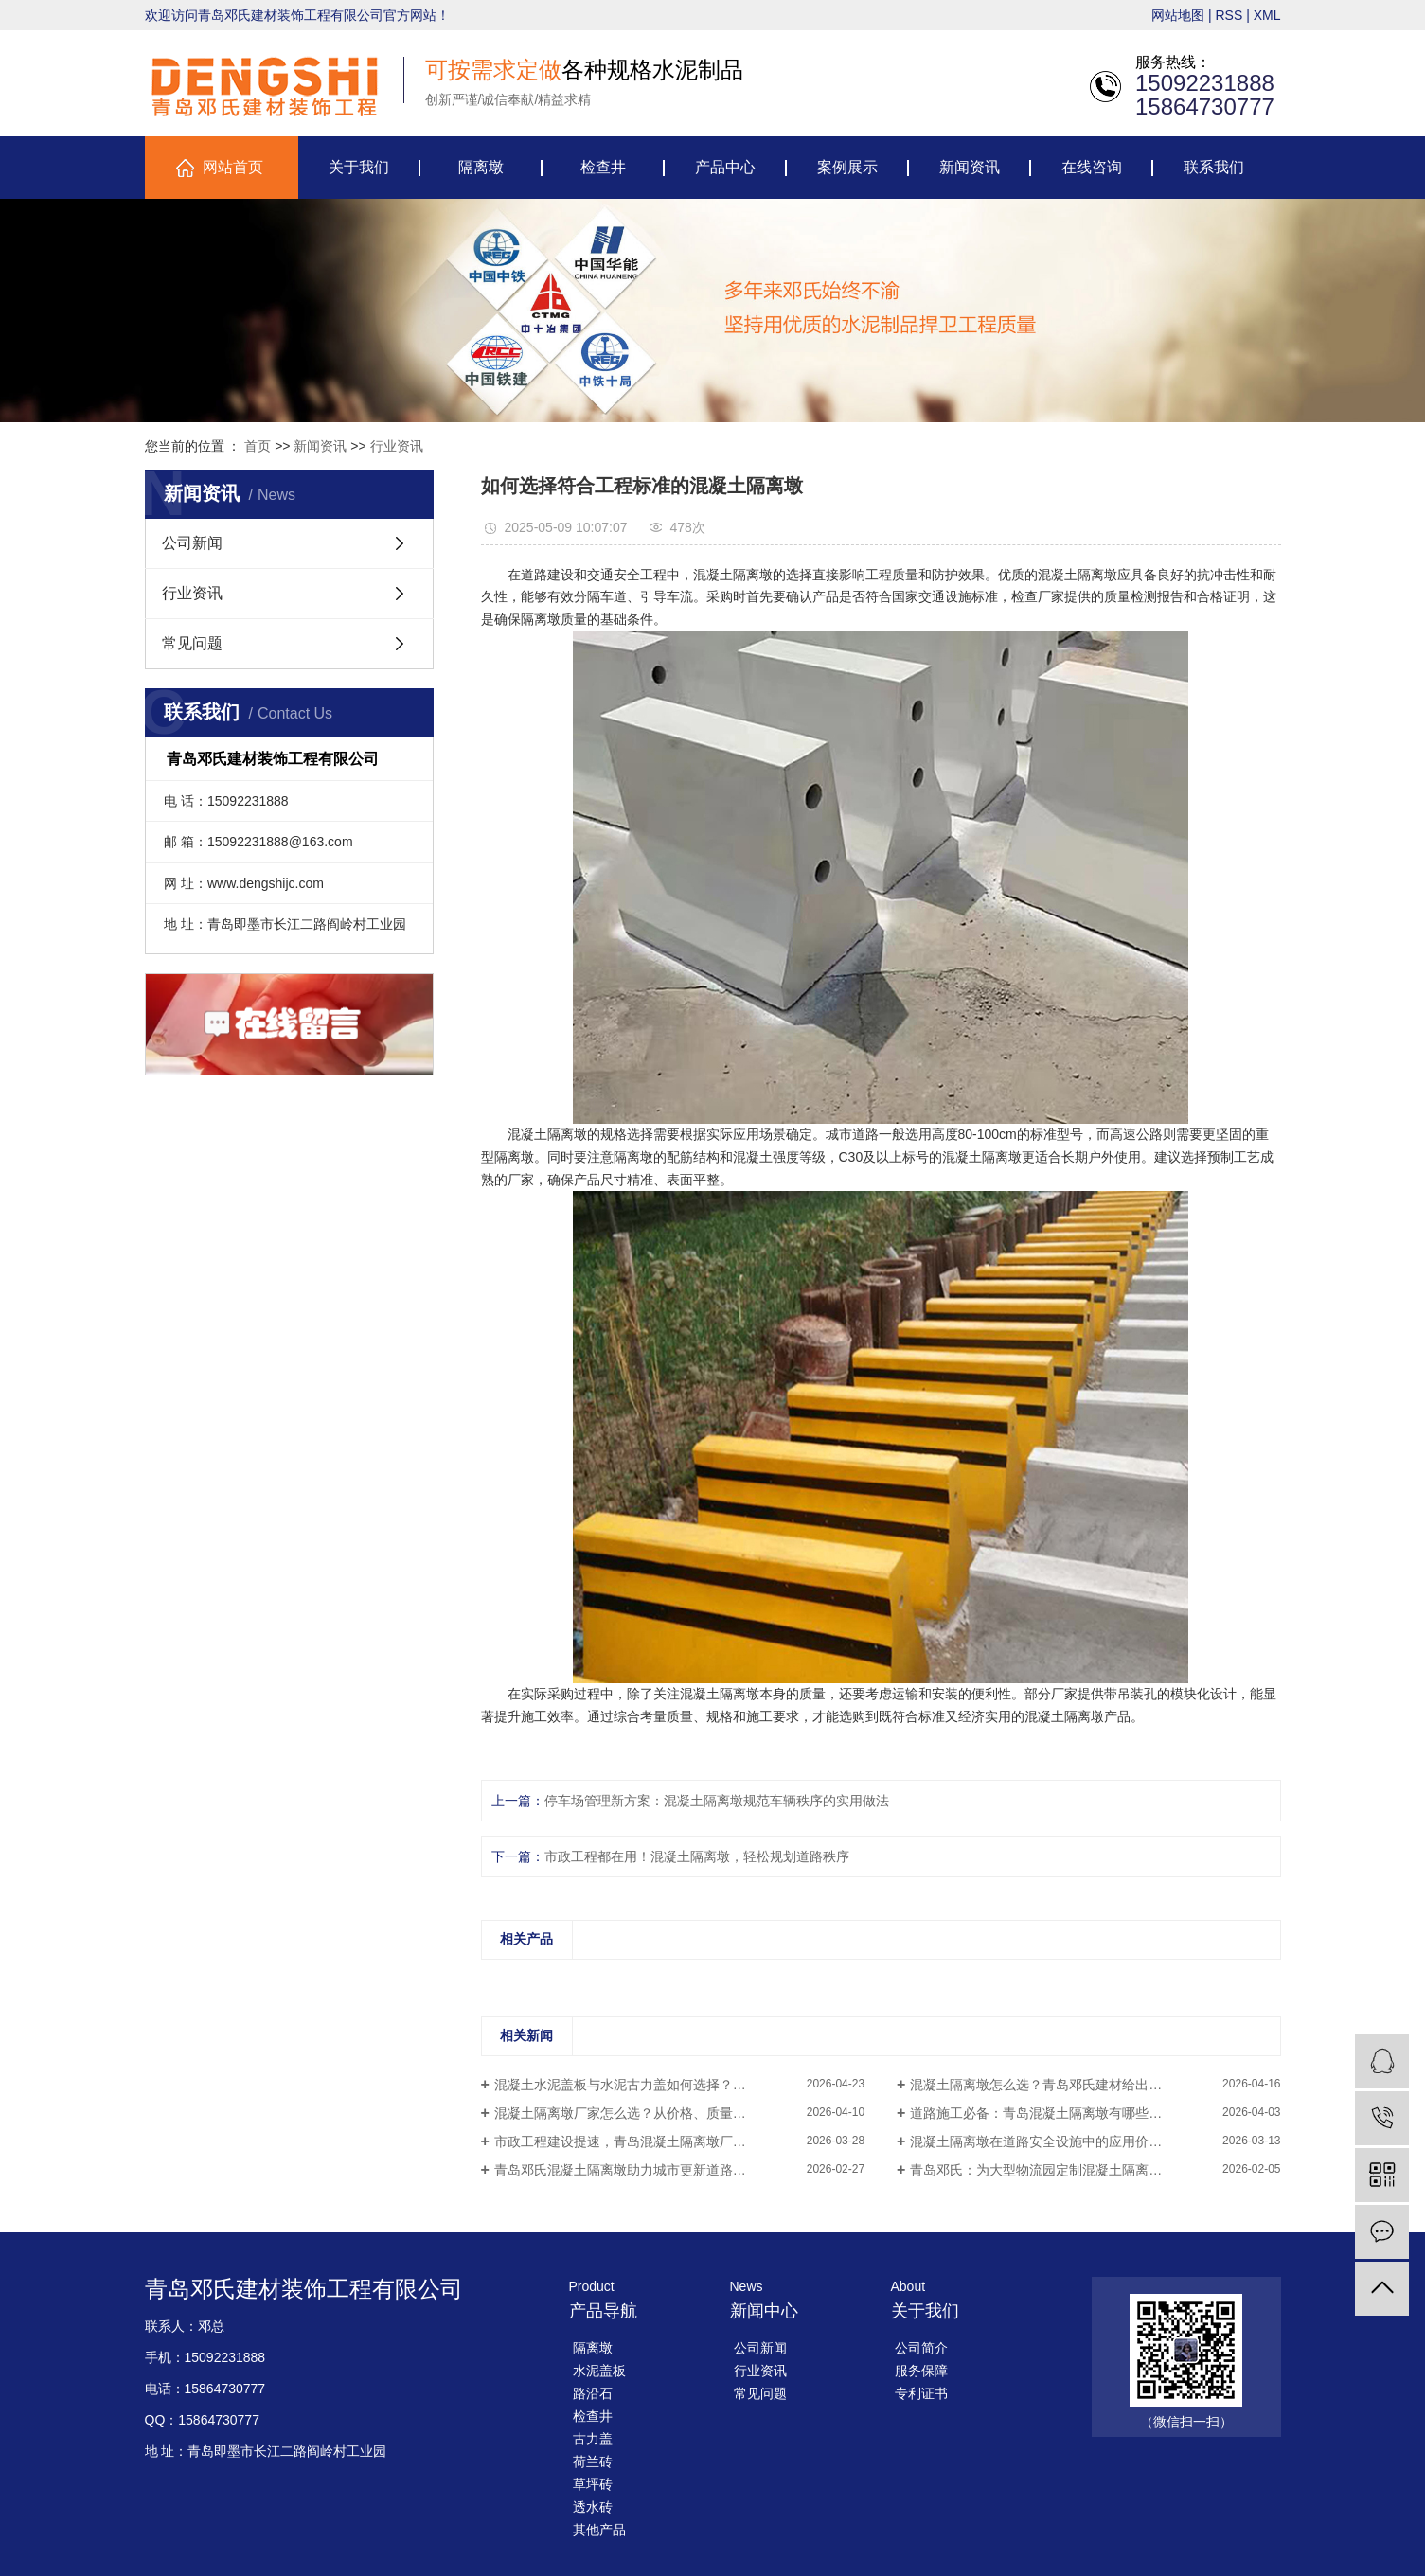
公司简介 (921, 2347)
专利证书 (921, 2393)
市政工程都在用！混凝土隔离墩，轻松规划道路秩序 (696, 1856)
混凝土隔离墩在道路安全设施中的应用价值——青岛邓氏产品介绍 (1095, 2141)
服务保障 (921, 2370)
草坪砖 (593, 2484)
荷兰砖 (593, 2461)
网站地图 (1177, 15)
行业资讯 (396, 445)
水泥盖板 (599, 2370)
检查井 (603, 167)
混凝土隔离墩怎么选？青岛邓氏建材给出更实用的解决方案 (1082, 2084)
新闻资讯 (969, 167)
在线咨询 (1091, 167)
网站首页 (233, 167)
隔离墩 (481, 167)
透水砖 (593, 2506)
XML (1267, 15)
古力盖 (593, 2438)
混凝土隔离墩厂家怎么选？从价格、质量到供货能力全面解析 (673, 2113)
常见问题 (192, 643)
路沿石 (593, 2393)
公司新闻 (192, 543)
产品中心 (725, 167)
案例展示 (847, 167)
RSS (1228, 15)
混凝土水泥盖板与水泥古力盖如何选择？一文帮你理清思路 (666, 2084)
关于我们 (359, 167)
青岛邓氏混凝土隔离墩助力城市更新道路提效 (626, 2169)
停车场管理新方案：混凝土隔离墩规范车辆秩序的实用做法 (716, 1800)
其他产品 (599, 2529)
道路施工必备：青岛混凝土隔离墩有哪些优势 (1042, 2113)
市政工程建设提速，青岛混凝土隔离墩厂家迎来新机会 (653, 2141)
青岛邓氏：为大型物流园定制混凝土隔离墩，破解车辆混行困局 (1095, 2169)
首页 (257, 445)
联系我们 (1214, 167)
